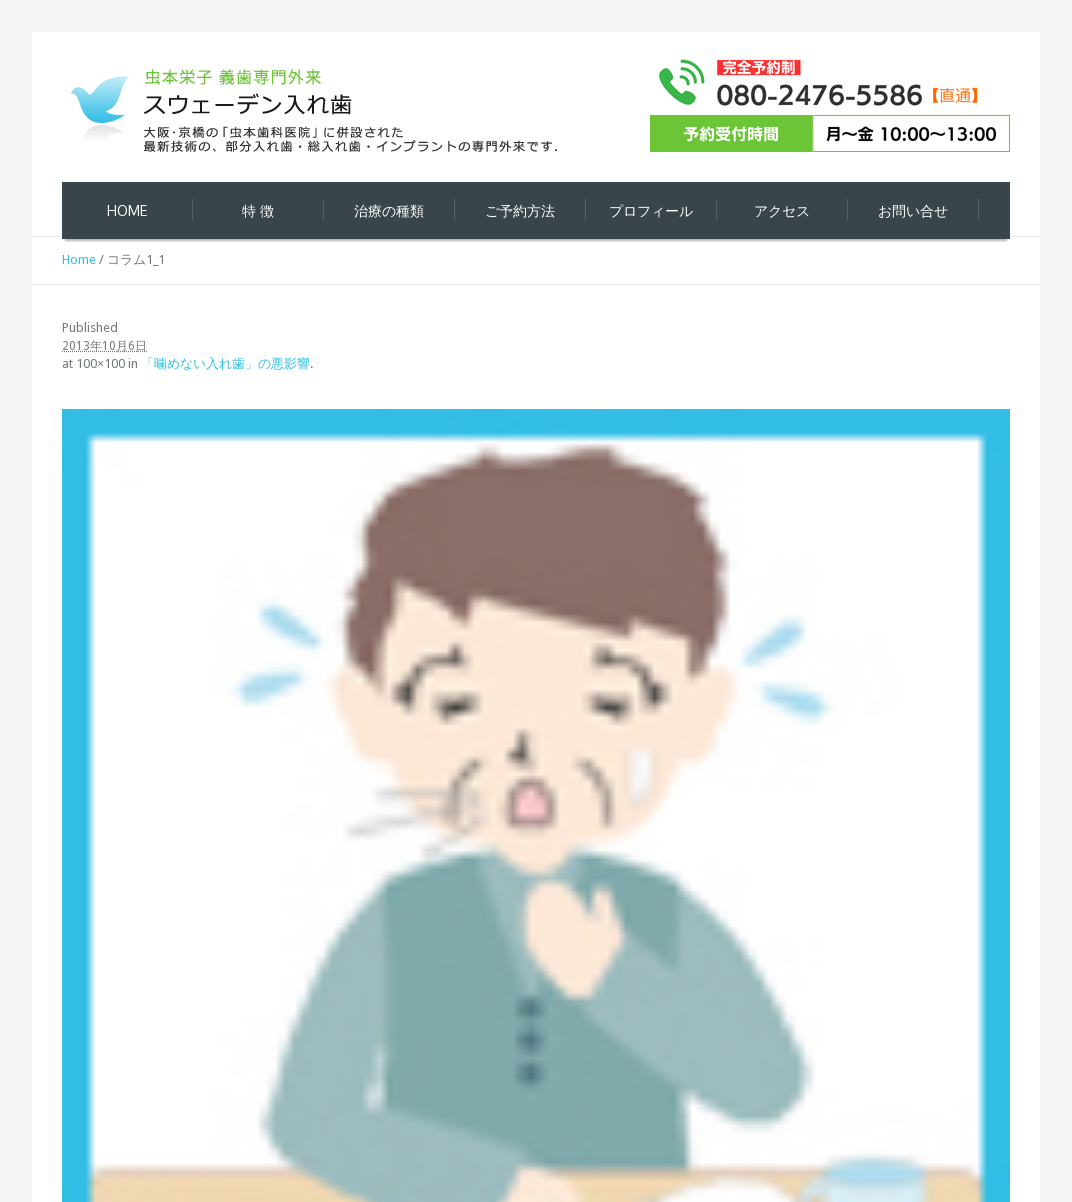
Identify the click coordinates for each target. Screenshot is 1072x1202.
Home (79, 259)
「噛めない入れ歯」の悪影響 (225, 363)
